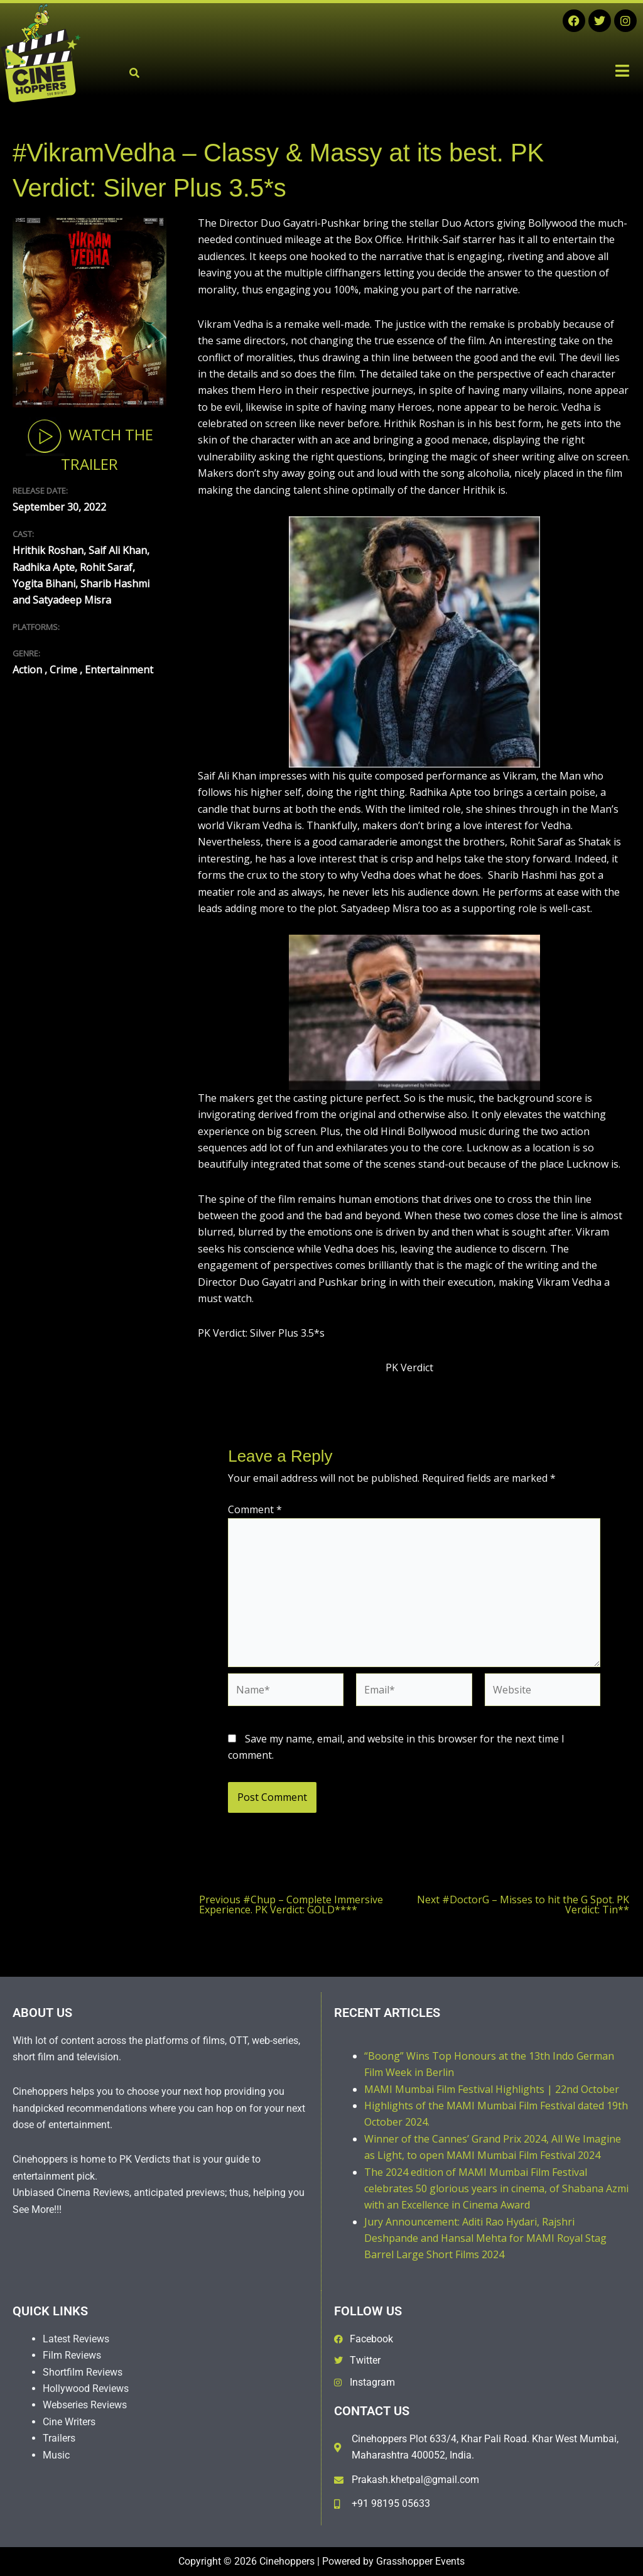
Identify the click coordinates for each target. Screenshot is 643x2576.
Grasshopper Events (420, 2561)
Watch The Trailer (89, 444)
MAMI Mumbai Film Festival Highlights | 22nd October (491, 2089)
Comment (255, 1509)
